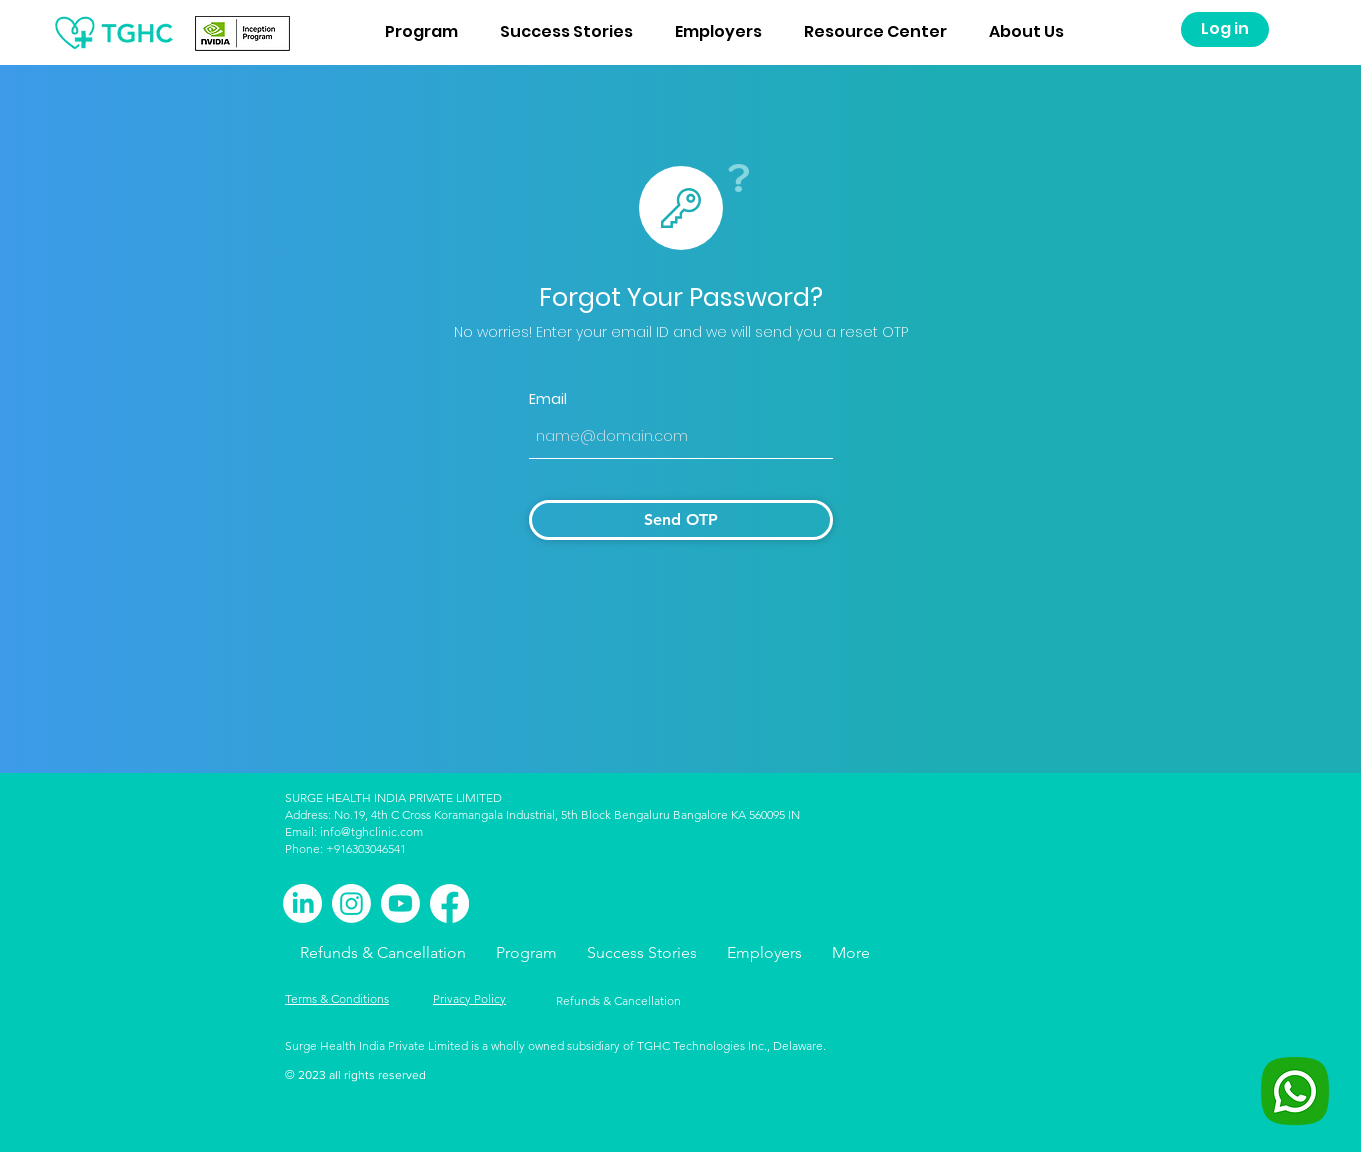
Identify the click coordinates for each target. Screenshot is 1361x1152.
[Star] (681, 208)
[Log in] (1225, 29)
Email (548, 399)
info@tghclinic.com (371, 831)
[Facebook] (449, 903)
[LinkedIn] (302, 903)
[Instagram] (351, 903)
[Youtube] (400, 903)
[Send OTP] (681, 520)
